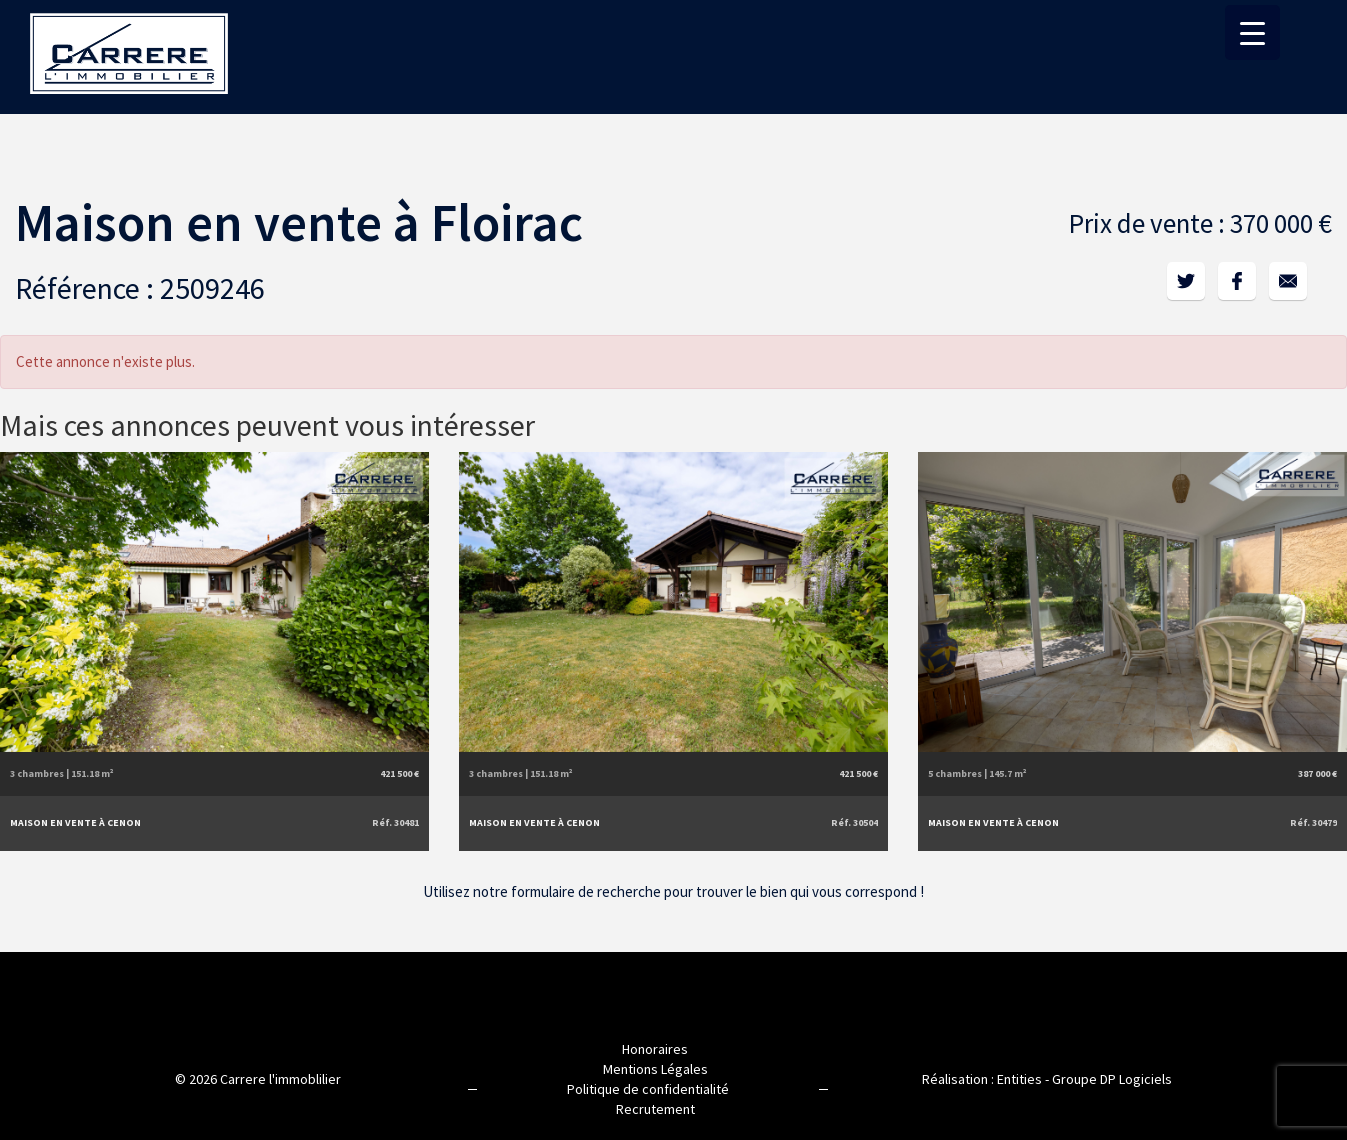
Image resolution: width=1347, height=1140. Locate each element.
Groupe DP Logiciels (1112, 1079)
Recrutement (655, 1109)
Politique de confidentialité (648, 1089)
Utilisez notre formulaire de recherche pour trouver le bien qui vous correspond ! (673, 891)
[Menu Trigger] (1252, 32)
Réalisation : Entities (982, 1079)
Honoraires (655, 1049)
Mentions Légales (655, 1069)
